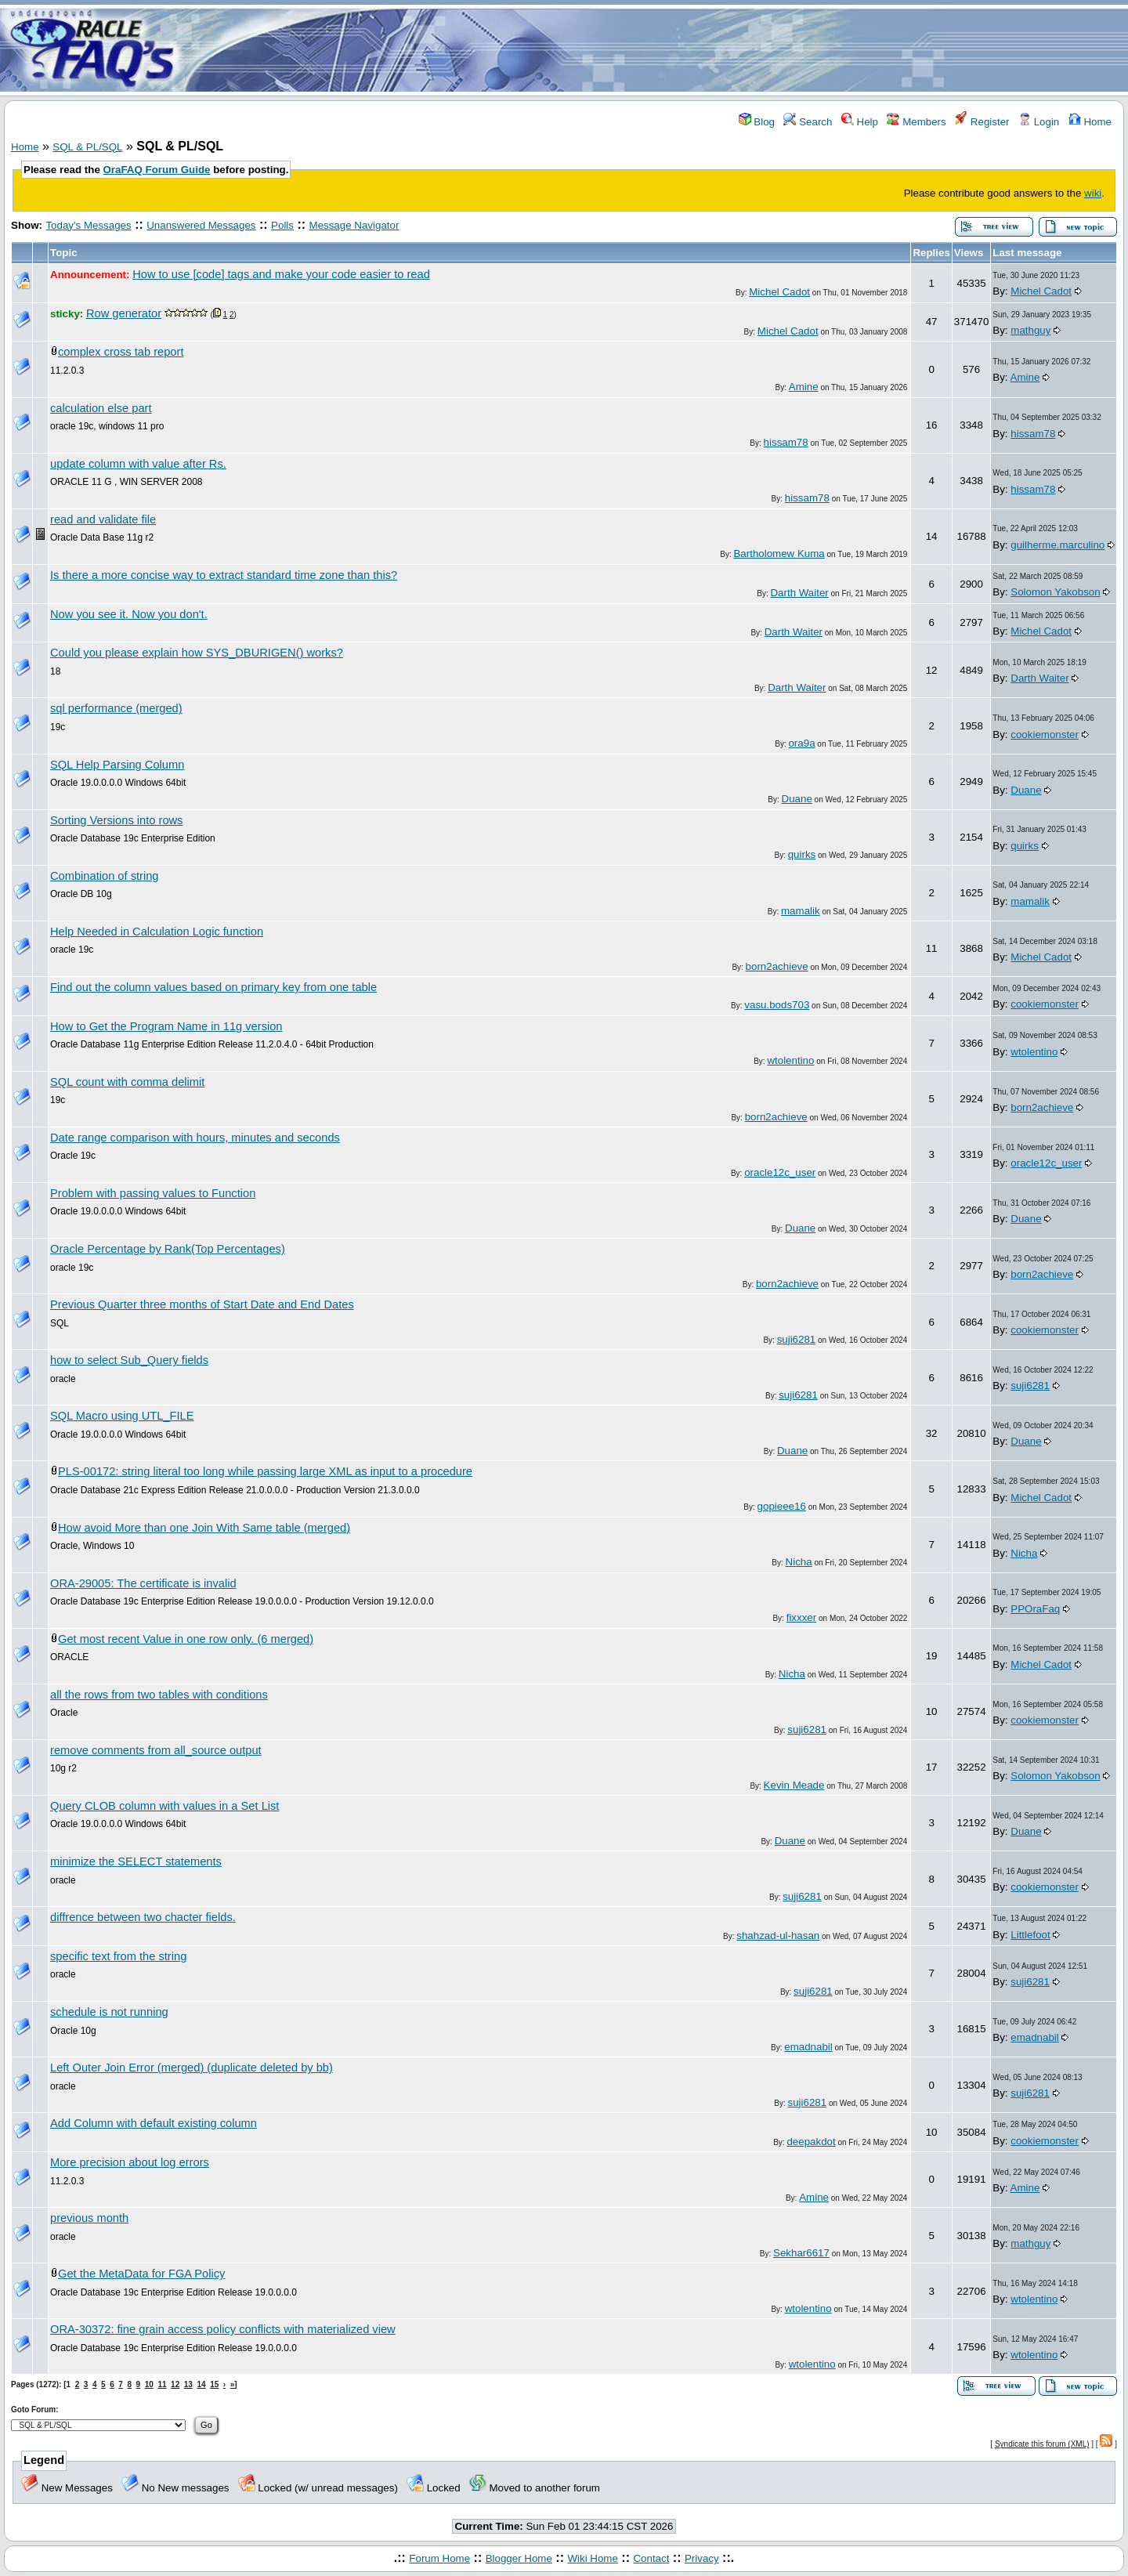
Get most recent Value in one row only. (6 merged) (185, 1639)
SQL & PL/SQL (87, 147)
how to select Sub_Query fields (129, 1360)
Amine (804, 387)
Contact (651, 2558)
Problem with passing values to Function (152, 1193)
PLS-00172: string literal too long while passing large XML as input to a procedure (265, 1471)
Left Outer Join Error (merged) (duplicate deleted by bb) (191, 2067)
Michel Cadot (779, 292)
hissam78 (786, 442)
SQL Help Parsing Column (117, 764)
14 (201, 2384)
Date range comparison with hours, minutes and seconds (195, 1137)
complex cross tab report (120, 352)
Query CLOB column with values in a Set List (164, 1806)
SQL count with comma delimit (127, 1082)
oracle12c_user (779, 1172)
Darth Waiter (799, 593)
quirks (802, 854)
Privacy (702, 2558)
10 (149, 2384)
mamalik (800, 911)
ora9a (801, 743)
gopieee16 (781, 1506)
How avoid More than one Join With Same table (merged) (204, 1527)
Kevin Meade (794, 1785)
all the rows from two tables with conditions (159, 1694)
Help (859, 122)
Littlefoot (1030, 1935)
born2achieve (777, 966)
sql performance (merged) (116, 708)
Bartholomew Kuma (778, 553)
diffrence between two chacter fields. (143, 1917)
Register (982, 122)
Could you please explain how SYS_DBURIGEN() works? (196, 652)
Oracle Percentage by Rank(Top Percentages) (167, 1249)
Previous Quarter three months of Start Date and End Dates (202, 1304)
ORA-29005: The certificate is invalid (143, 1583)
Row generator (123, 313)
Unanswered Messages (200, 225)
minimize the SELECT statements (136, 1861)
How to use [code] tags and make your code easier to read (281, 274)
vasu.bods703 (776, 1005)
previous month (89, 2218)
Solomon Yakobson (1055, 592)
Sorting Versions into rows (116, 820)
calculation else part (101, 408)
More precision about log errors (129, 2162)
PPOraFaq (1035, 1609)
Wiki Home (592, 2558)
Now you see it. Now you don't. (129, 614)
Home (1090, 122)
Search (807, 122)
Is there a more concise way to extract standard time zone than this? (223, 575)
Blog (757, 122)
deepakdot (810, 2141)
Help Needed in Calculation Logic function (156, 931)
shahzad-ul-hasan (777, 1935)
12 (175, 2384)
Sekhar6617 (801, 2253)
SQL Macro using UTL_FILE (122, 1415)
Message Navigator (354, 225)
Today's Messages (88, 225)
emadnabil (808, 2047)
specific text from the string (118, 1956)
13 (188, 2384)
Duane (797, 799)
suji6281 (796, 1339)
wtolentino (790, 1060)
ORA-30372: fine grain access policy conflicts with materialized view (223, 2329)
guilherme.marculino (1057, 545)
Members (916, 122)
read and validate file (103, 519)
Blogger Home (519, 2558)
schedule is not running (109, 2012)
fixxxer (801, 1617)
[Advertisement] (656, 49)
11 (161, 2384)
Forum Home (439, 2558)
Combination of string (104, 876)
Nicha (799, 1562)
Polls (282, 225)
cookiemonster (1044, 734)
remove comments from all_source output (156, 1750)
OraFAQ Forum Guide (157, 169)
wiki (1092, 193)
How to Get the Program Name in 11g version (166, 1026)
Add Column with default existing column (153, 2123)
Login (1038, 122)
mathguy (1030, 330)
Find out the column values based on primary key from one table (213, 987)
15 (214, 2384)
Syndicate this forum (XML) (1042, 2444)
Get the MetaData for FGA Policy (141, 2273)
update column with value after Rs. (138, 464)
